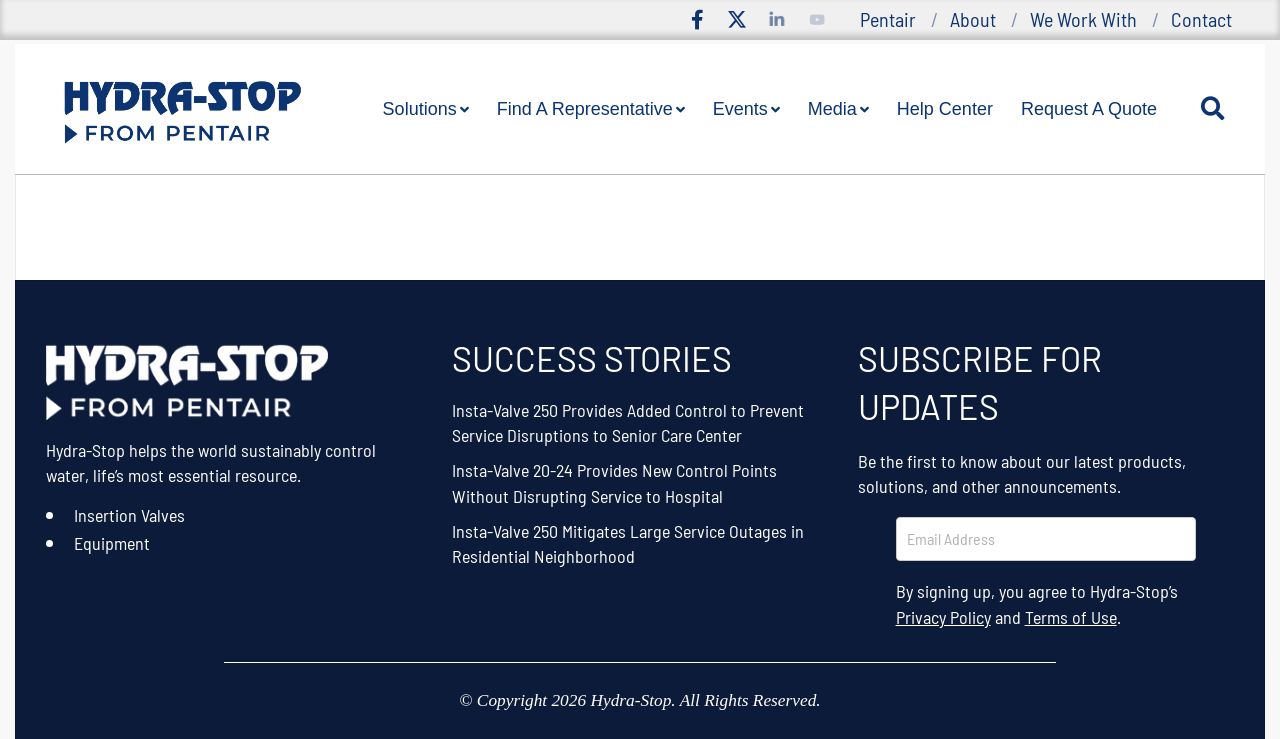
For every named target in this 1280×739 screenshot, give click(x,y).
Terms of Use (1071, 617)
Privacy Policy (943, 617)
